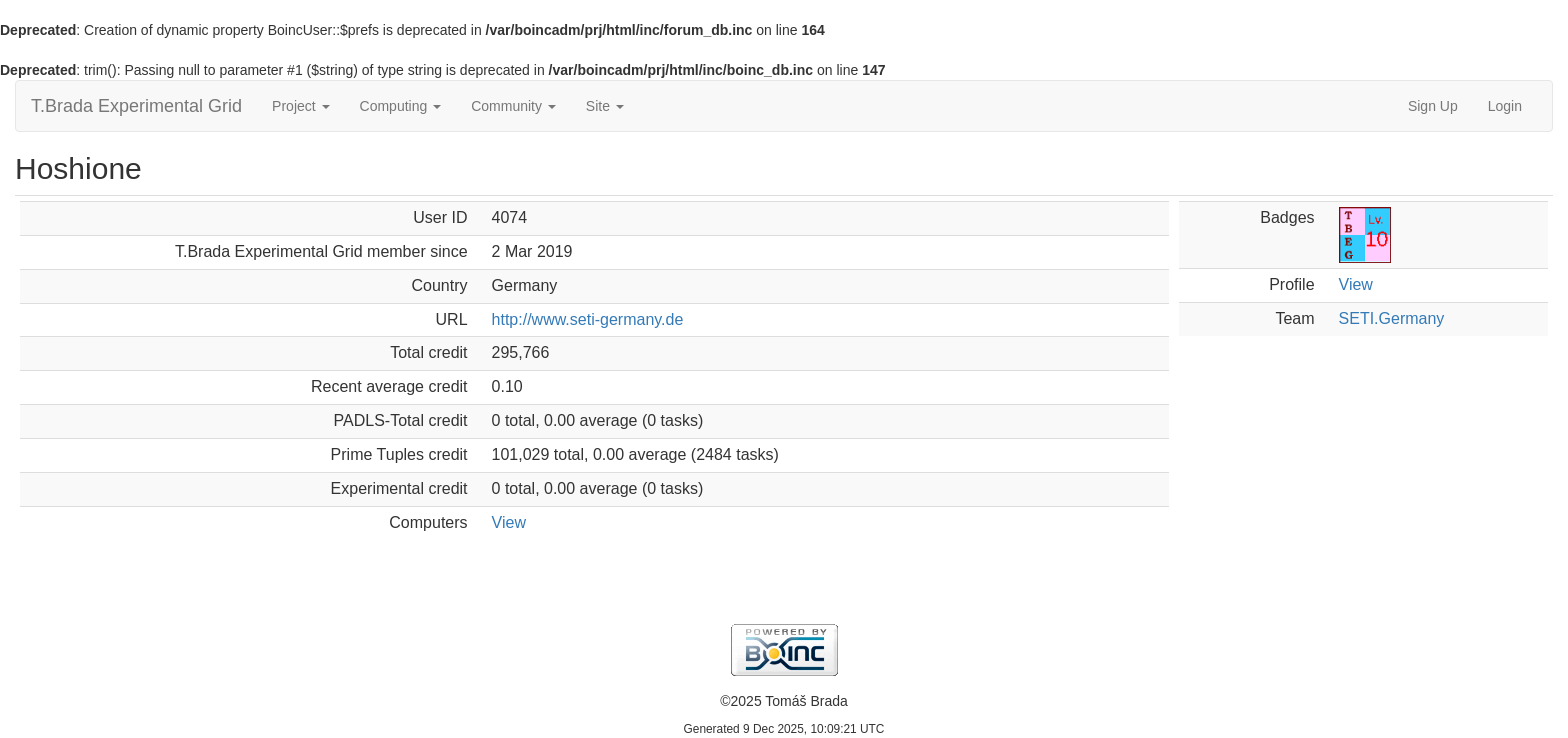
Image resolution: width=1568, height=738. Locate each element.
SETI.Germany (1392, 318)
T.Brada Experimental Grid (136, 106)
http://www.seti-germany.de (588, 319)
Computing (401, 106)
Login (1505, 106)
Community (513, 106)
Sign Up (1433, 106)
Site (605, 106)
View (509, 522)
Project (300, 106)
